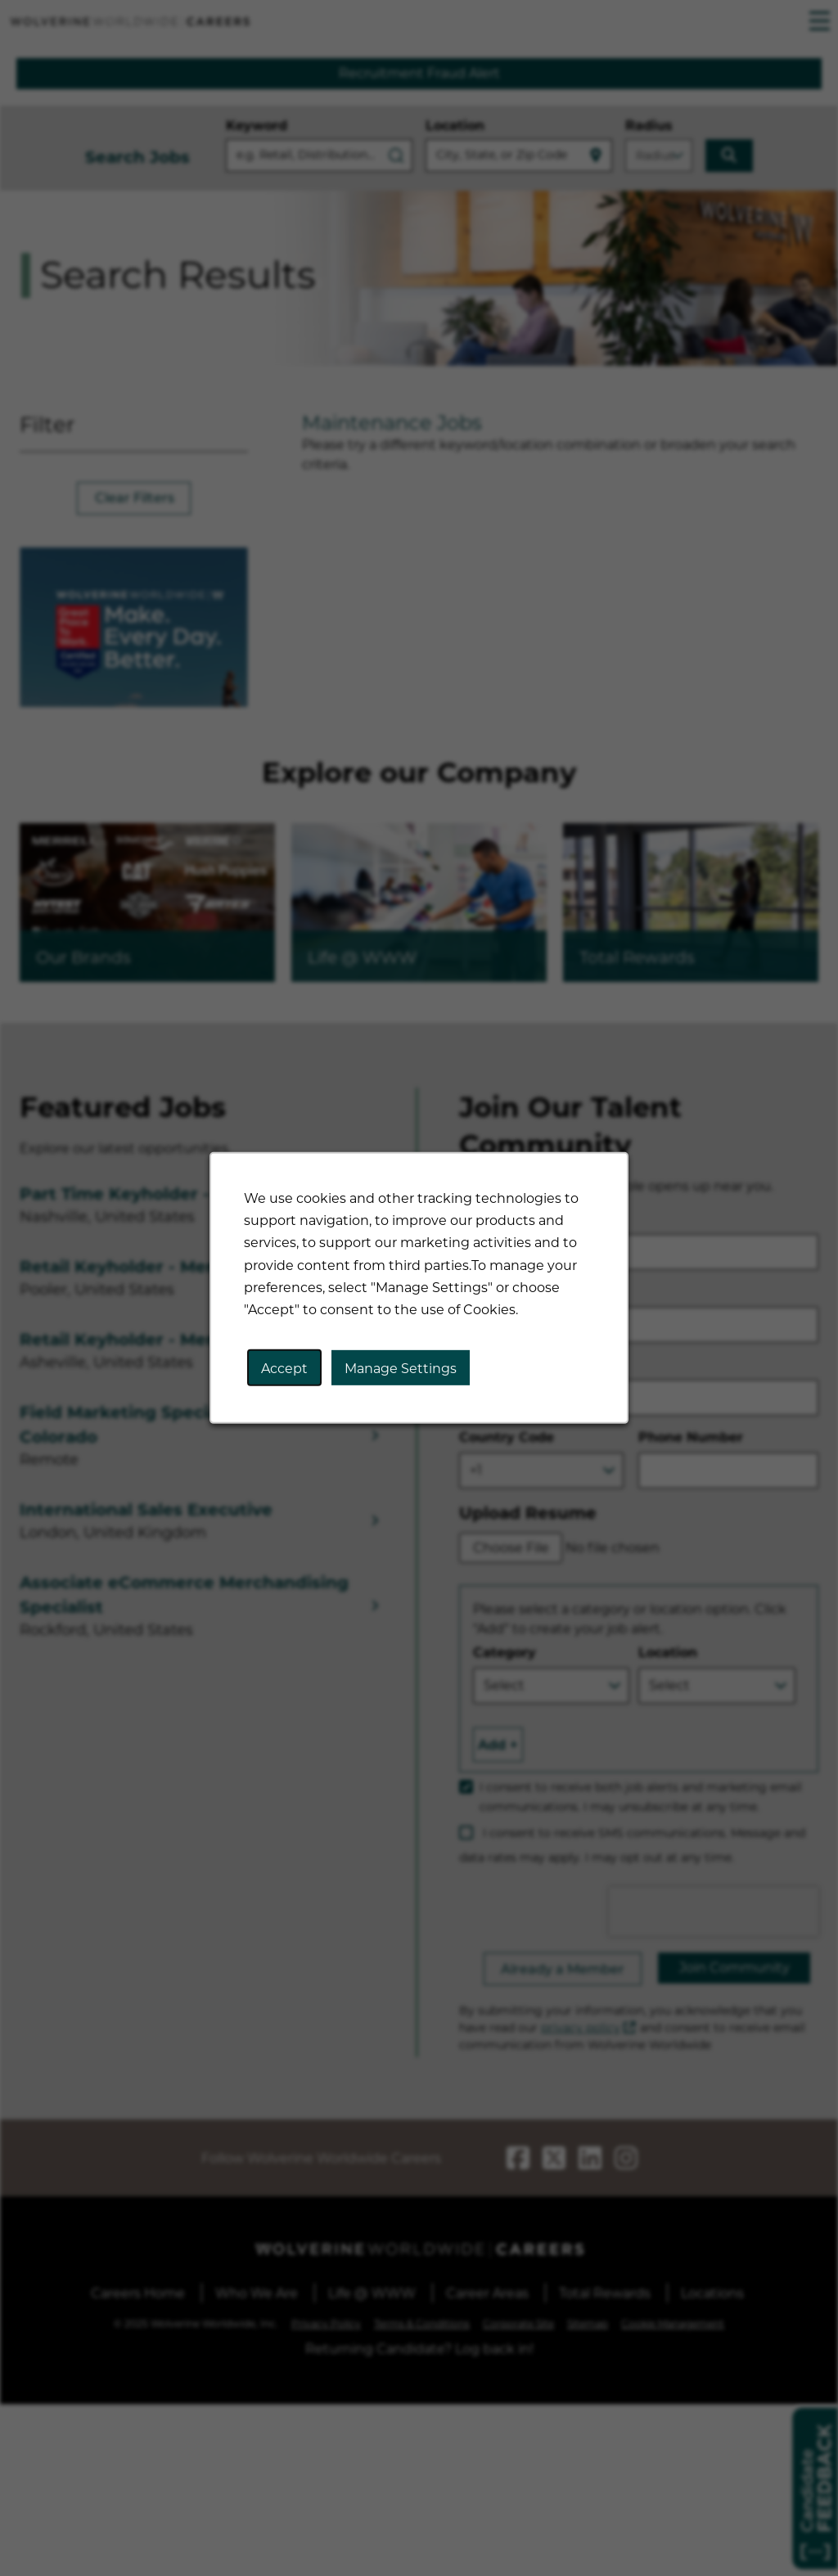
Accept (285, 1368)
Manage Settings (400, 1368)
